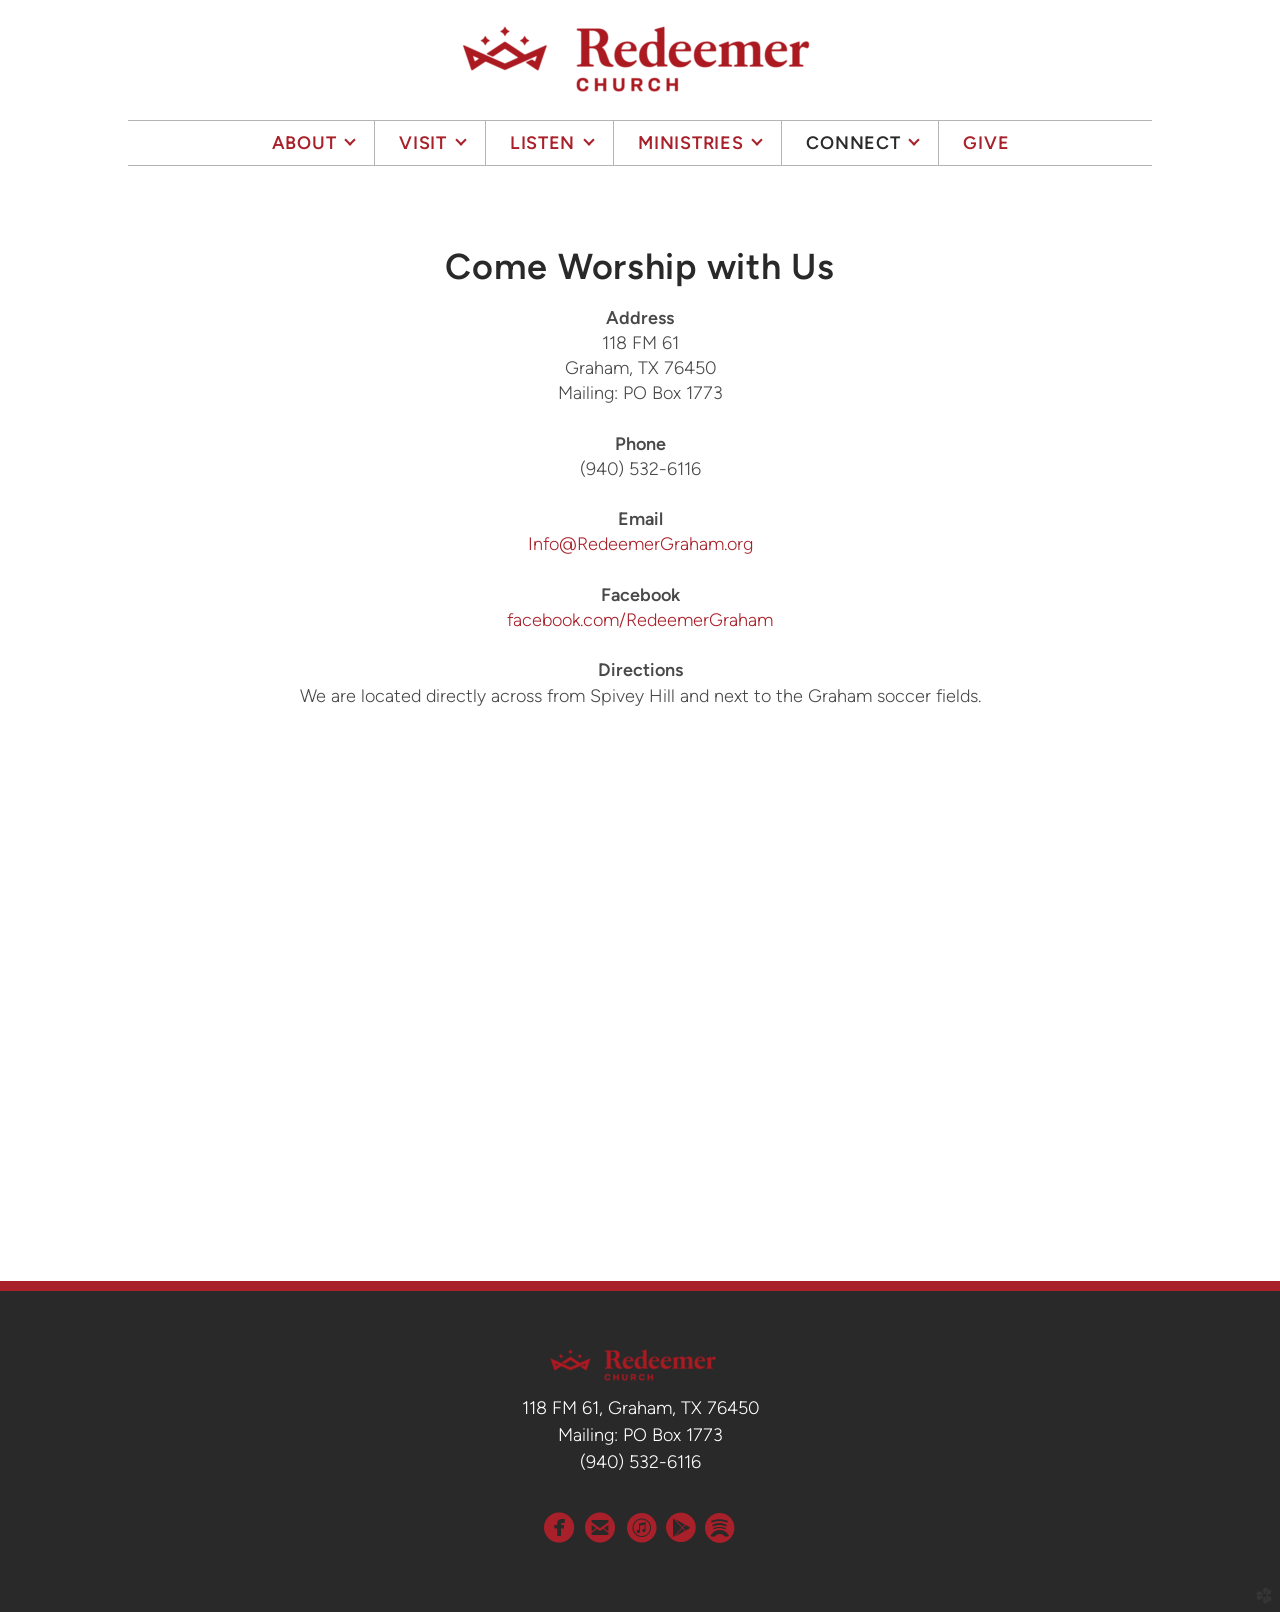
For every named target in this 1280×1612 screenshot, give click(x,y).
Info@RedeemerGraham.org (640, 544)
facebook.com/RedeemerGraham (640, 620)
